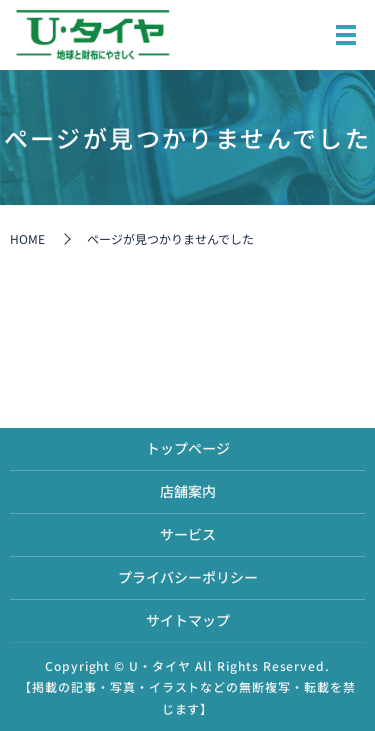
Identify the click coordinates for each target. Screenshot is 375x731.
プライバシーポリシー (188, 577)
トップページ (188, 448)
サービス (188, 534)
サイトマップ (188, 620)
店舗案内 (188, 491)
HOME (27, 238)
